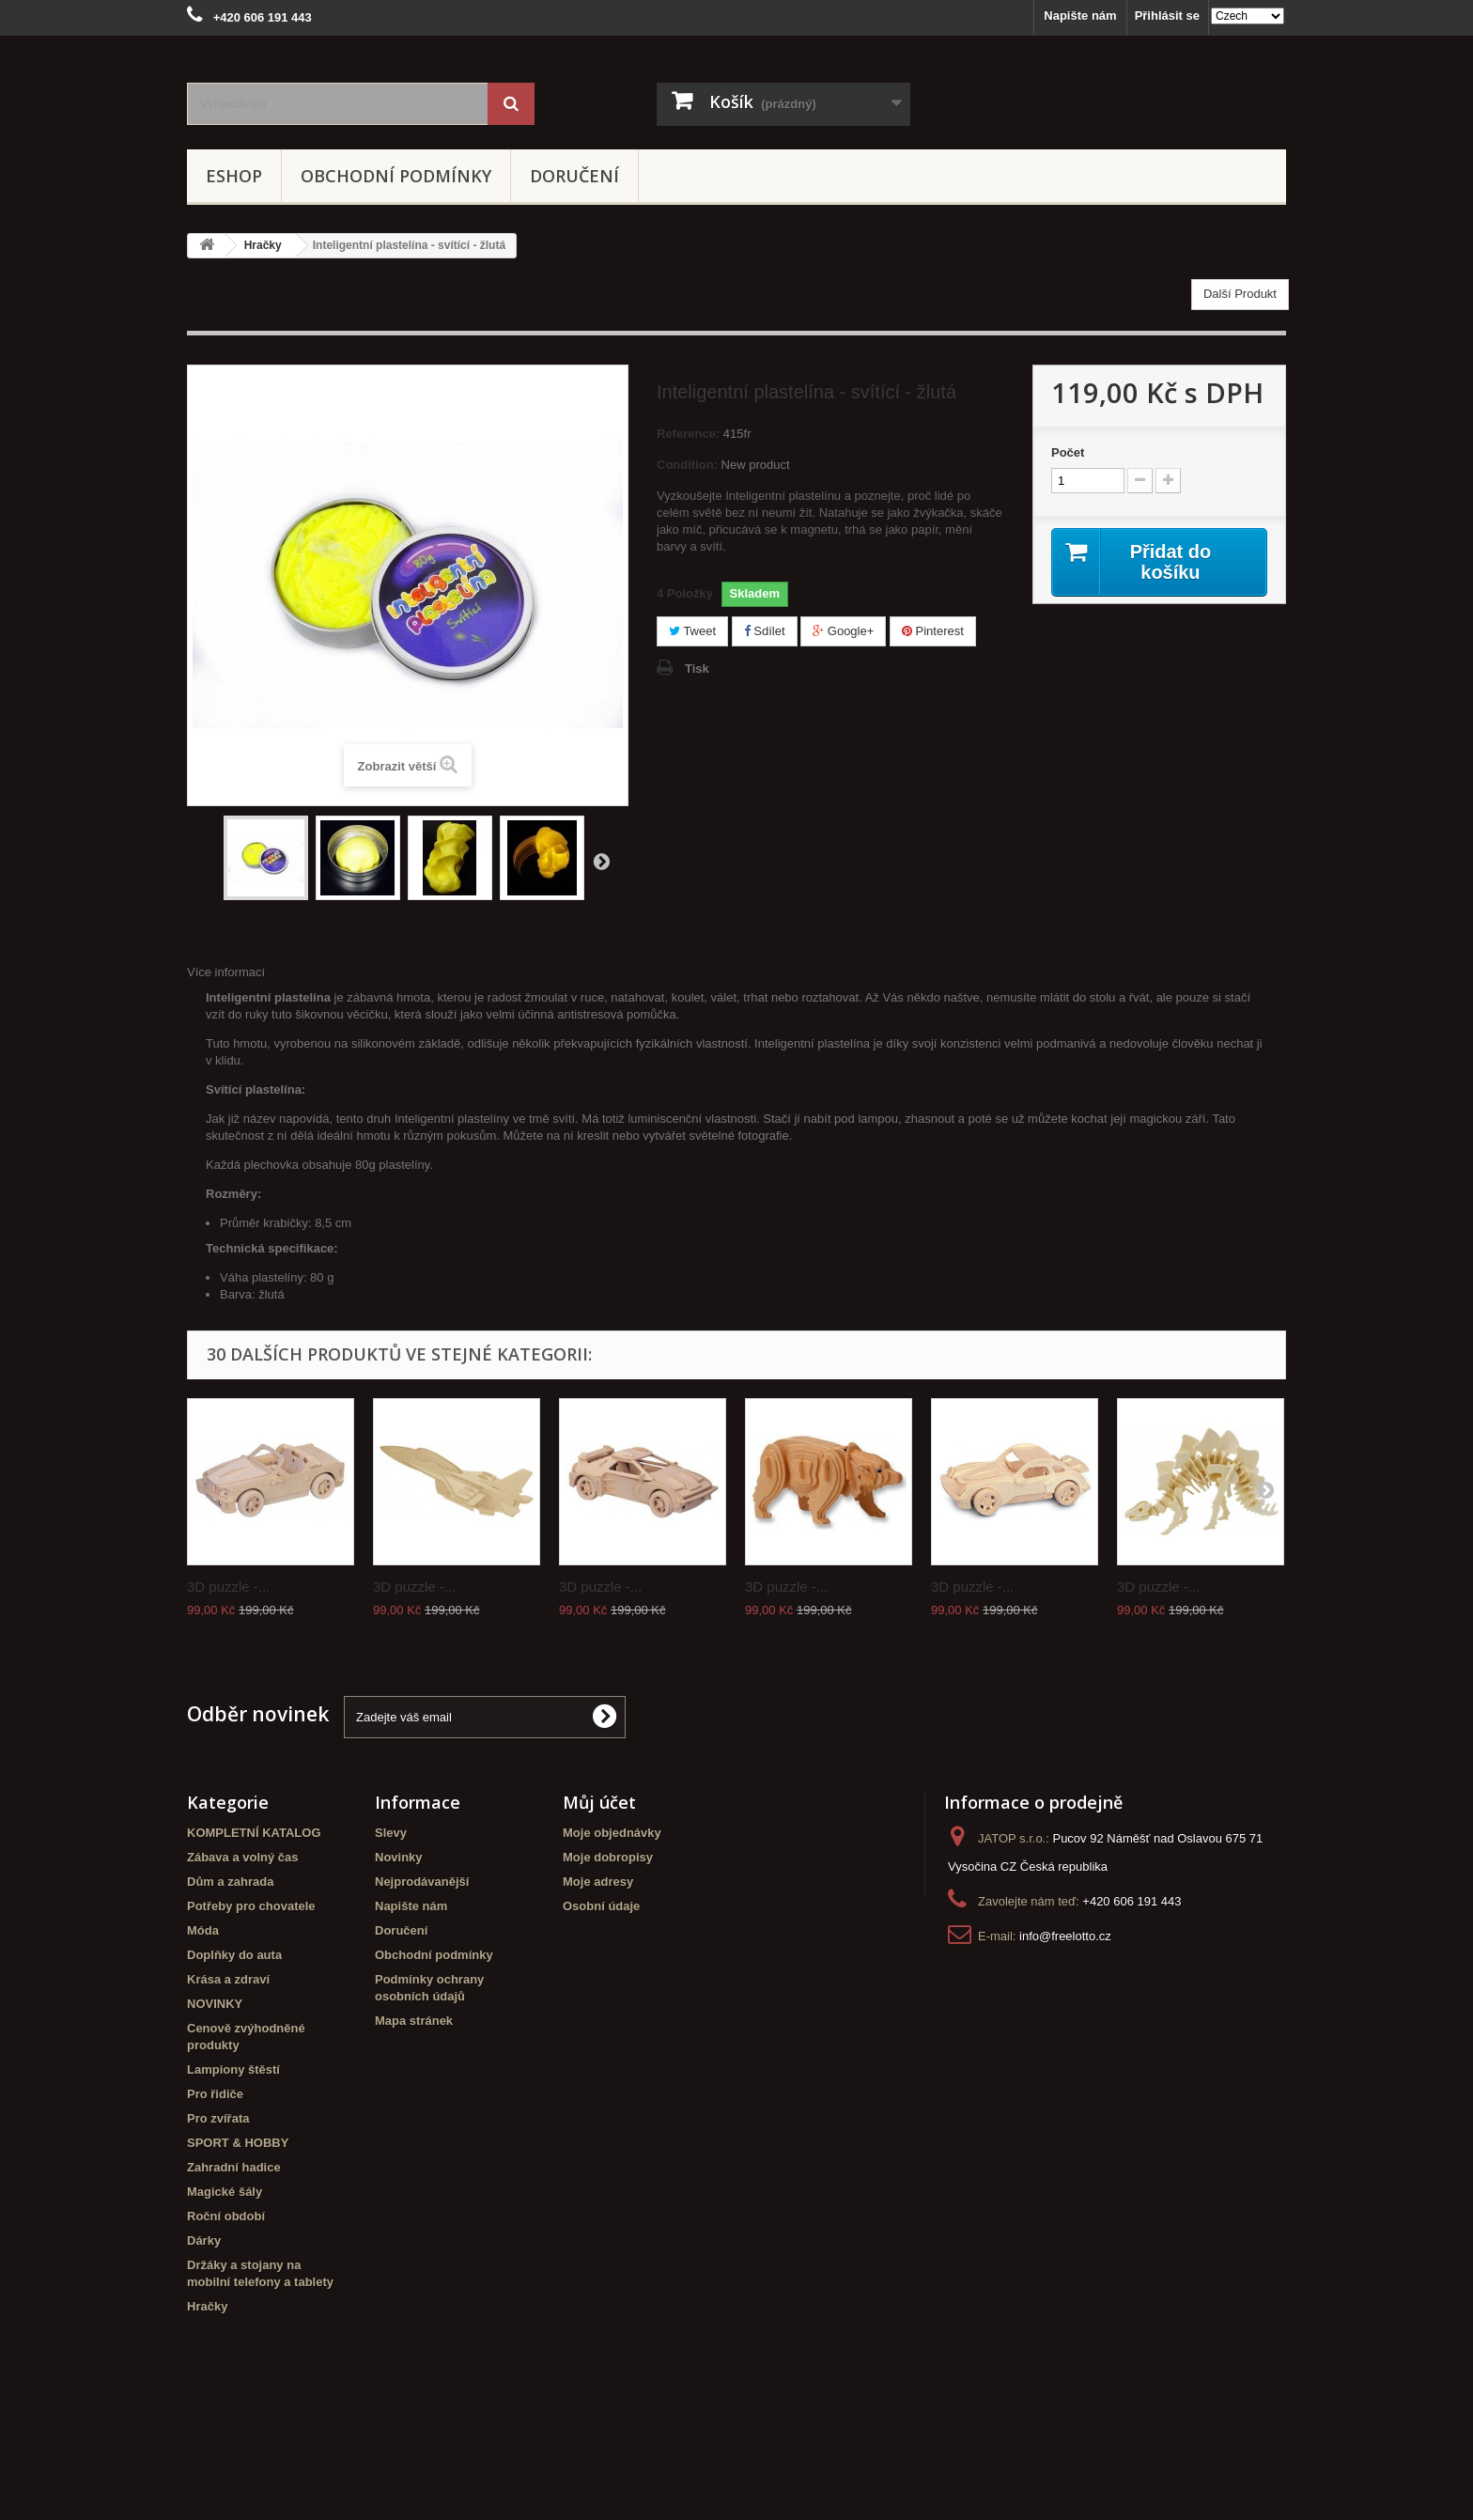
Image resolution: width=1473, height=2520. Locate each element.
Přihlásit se (1167, 15)
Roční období (226, 2216)
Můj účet (599, 1802)
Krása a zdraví (228, 1979)
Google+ (843, 631)
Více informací (226, 972)
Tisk (697, 668)
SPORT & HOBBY (237, 2143)
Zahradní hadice (234, 2167)
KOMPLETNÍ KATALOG (254, 1833)
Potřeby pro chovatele (251, 1906)
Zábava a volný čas (243, 1857)
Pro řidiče (215, 2094)
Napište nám (1080, 15)
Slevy (391, 1833)
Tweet (692, 631)
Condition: (687, 465)
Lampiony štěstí (233, 2069)
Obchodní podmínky (396, 175)
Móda (203, 1930)
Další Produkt (1240, 294)
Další (601, 860)
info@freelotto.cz (1065, 1936)
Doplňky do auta (234, 1955)
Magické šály (224, 2192)
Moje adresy (598, 1881)
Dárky (204, 2240)
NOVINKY (214, 2004)
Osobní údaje (601, 1906)
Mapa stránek (414, 2021)
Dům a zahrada (230, 1881)
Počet (1067, 452)
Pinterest (933, 631)
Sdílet (764, 631)
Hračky (207, 2306)
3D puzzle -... (228, 1586)
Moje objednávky (612, 1833)
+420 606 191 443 (1131, 1901)
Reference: (688, 434)
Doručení (574, 175)
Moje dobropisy (608, 1857)
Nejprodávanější (422, 1881)
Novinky (399, 1857)
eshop (234, 175)
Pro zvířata (218, 2118)
